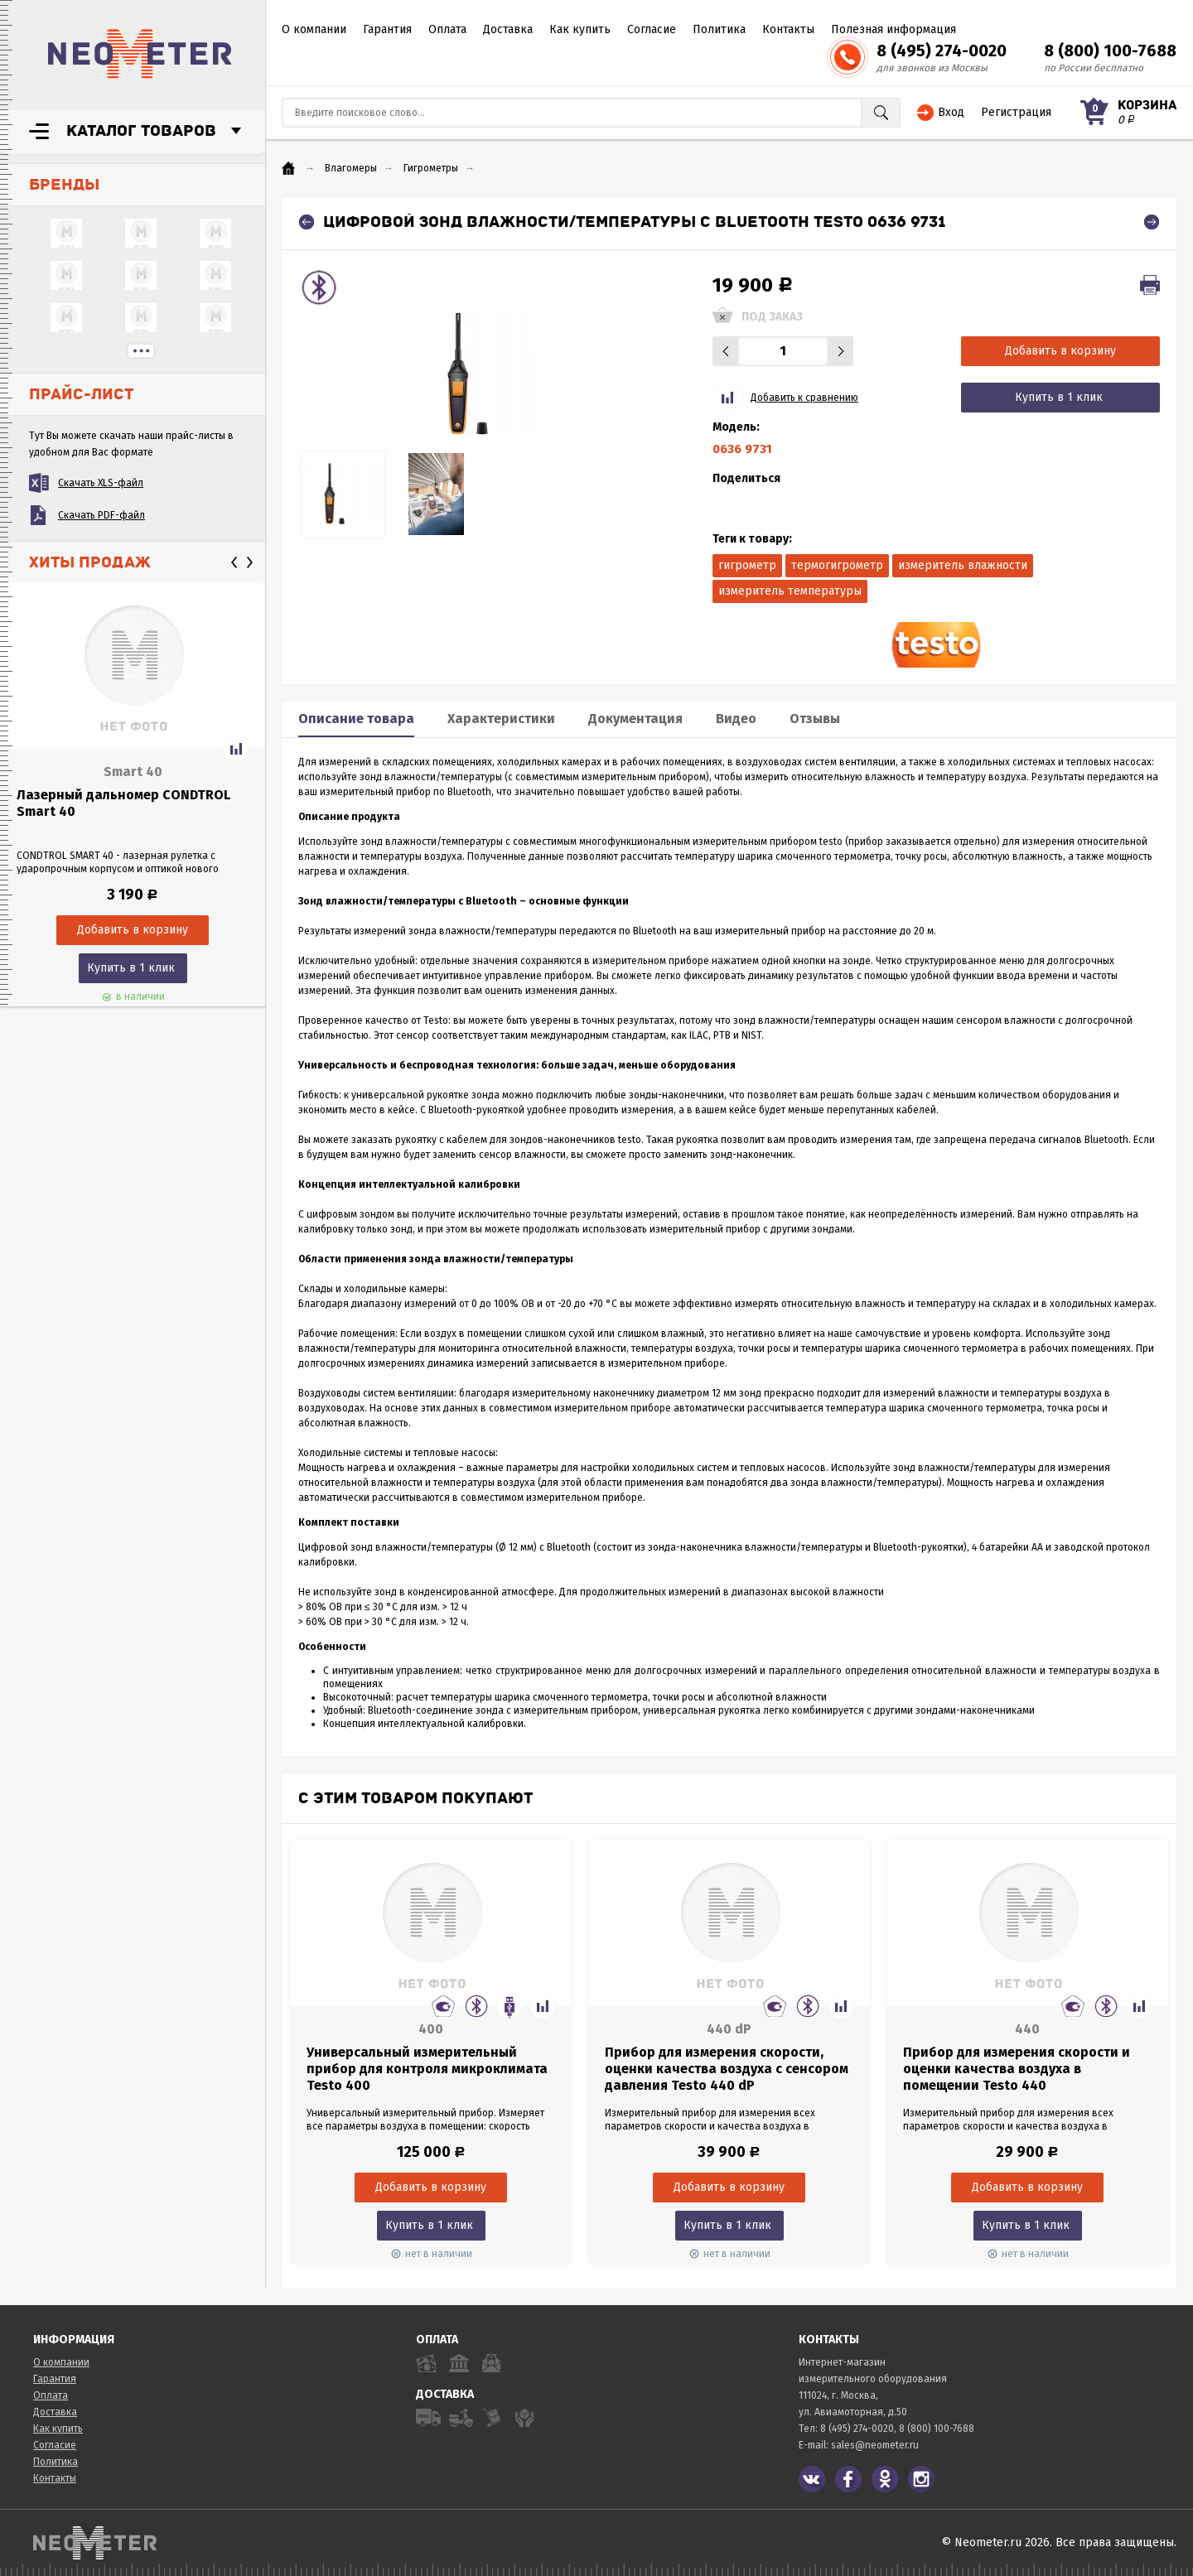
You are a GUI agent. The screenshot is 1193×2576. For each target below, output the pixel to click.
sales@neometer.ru (875, 2445)
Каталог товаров (141, 131)
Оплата (447, 29)
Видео (736, 718)
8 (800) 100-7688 (1110, 50)
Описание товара (356, 718)
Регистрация (1016, 112)
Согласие (651, 29)
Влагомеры (351, 168)
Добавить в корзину (1060, 351)
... (140, 351)
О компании (314, 29)
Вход (951, 112)
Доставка (508, 29)
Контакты (788, 29)
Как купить (580, 29)
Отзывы (815, 718)
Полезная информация (893, 29)
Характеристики (501, 718)
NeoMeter (140, 54)
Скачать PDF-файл (101, 515)
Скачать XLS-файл (100, 483)
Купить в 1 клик (131, 968)
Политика (719, 29)
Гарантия (387, 29)
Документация (635, 718)
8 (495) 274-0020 (942, 50)
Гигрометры (430, 168)
